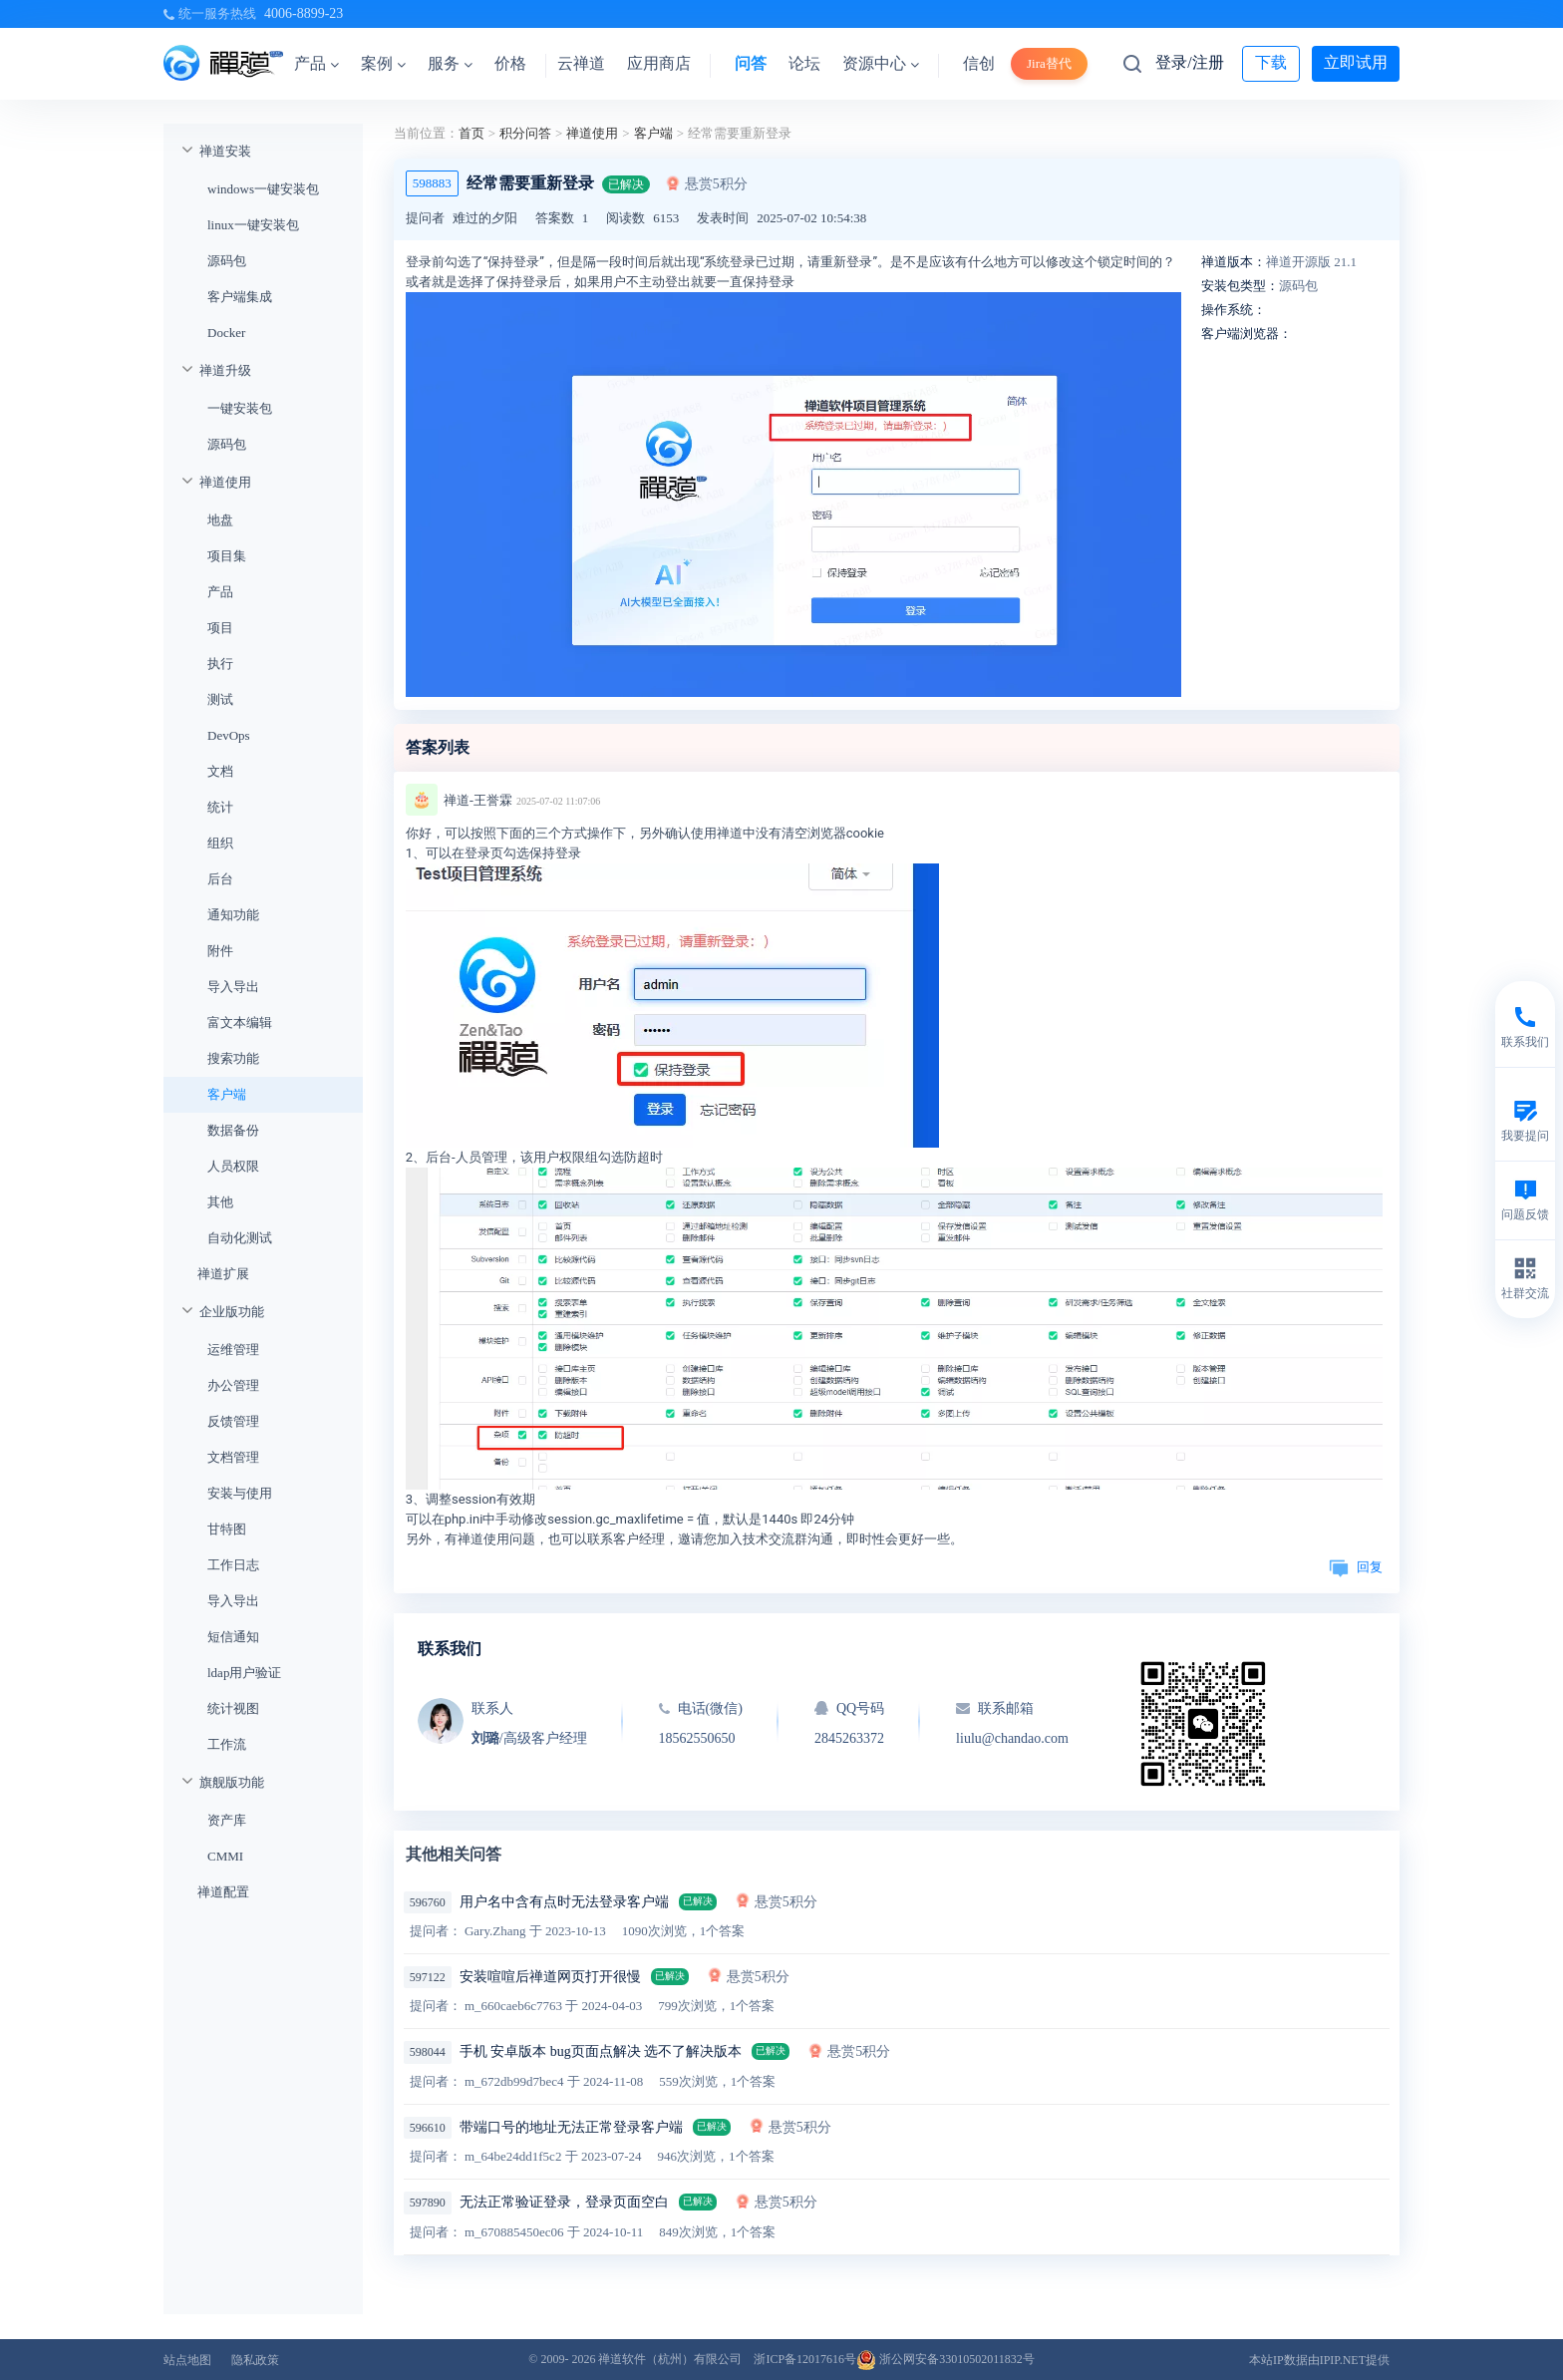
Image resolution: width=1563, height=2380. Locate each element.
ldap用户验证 (244, 1672)
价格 (510, 63)
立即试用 (1356, 62)
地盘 (220, 519)
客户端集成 (239, 296)
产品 (316, 63)
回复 (1356, 1566)
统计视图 (233, 1708)
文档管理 (233, 1457)
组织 (220, 843)
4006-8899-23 (303, 13)
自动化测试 (239, 1237)
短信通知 (233, 1636)
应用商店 (659, 63)
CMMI (225, 1856)
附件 (220, 950)
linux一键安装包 (253, 224)
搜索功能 (233, 1058)
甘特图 (226, 1529)
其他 (220, 1201)
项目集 (226, 555)
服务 (450, 63)
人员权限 (233, 1166)
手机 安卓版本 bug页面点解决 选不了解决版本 (601, 2051)
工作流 (226, 1744)
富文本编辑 (239, 1022)
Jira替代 (1049, 63)
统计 (220, 807)
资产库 (226, 1820)
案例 (383, 63)
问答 (751, 63)
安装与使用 (239, 1493)
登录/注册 (1189, 62)
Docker (226, 332)
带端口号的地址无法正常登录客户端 (571, 2127)
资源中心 (880, 63)
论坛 (804, 63)
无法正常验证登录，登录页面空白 (564, 2202)
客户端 (226, 1094)
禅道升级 (225, 370)
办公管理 (233, 1385)
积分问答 (525, 133)
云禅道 (581, 63)
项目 (220, 627)
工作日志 (233, 1564)
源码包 (226, 260)
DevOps (228, 735)
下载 (1271, 62)
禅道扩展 (223, 1273)
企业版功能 (231, 1311)
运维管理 (233, 1349)
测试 (220, 699)
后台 (220, 878)
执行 (220, 663)
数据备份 (233, 1130)
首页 (471, 133)
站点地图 (187, 2360)
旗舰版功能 (231, 1782)
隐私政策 (255, 2360)
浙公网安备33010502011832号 (945, 2359)
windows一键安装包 (263, 188)
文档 (220, 771)
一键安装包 (239, 408)
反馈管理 (233, 1421)
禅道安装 (225, 151)
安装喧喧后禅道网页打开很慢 (550, 1976)
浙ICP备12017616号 (805, 2359)
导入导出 (233, 986)
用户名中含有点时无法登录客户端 (564, 1901)
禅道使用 (225, 482)
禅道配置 (223, 1891)
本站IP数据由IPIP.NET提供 (1319, 2360)
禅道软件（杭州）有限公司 (670, 2359)
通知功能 (233, 914)
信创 (979, 63)
